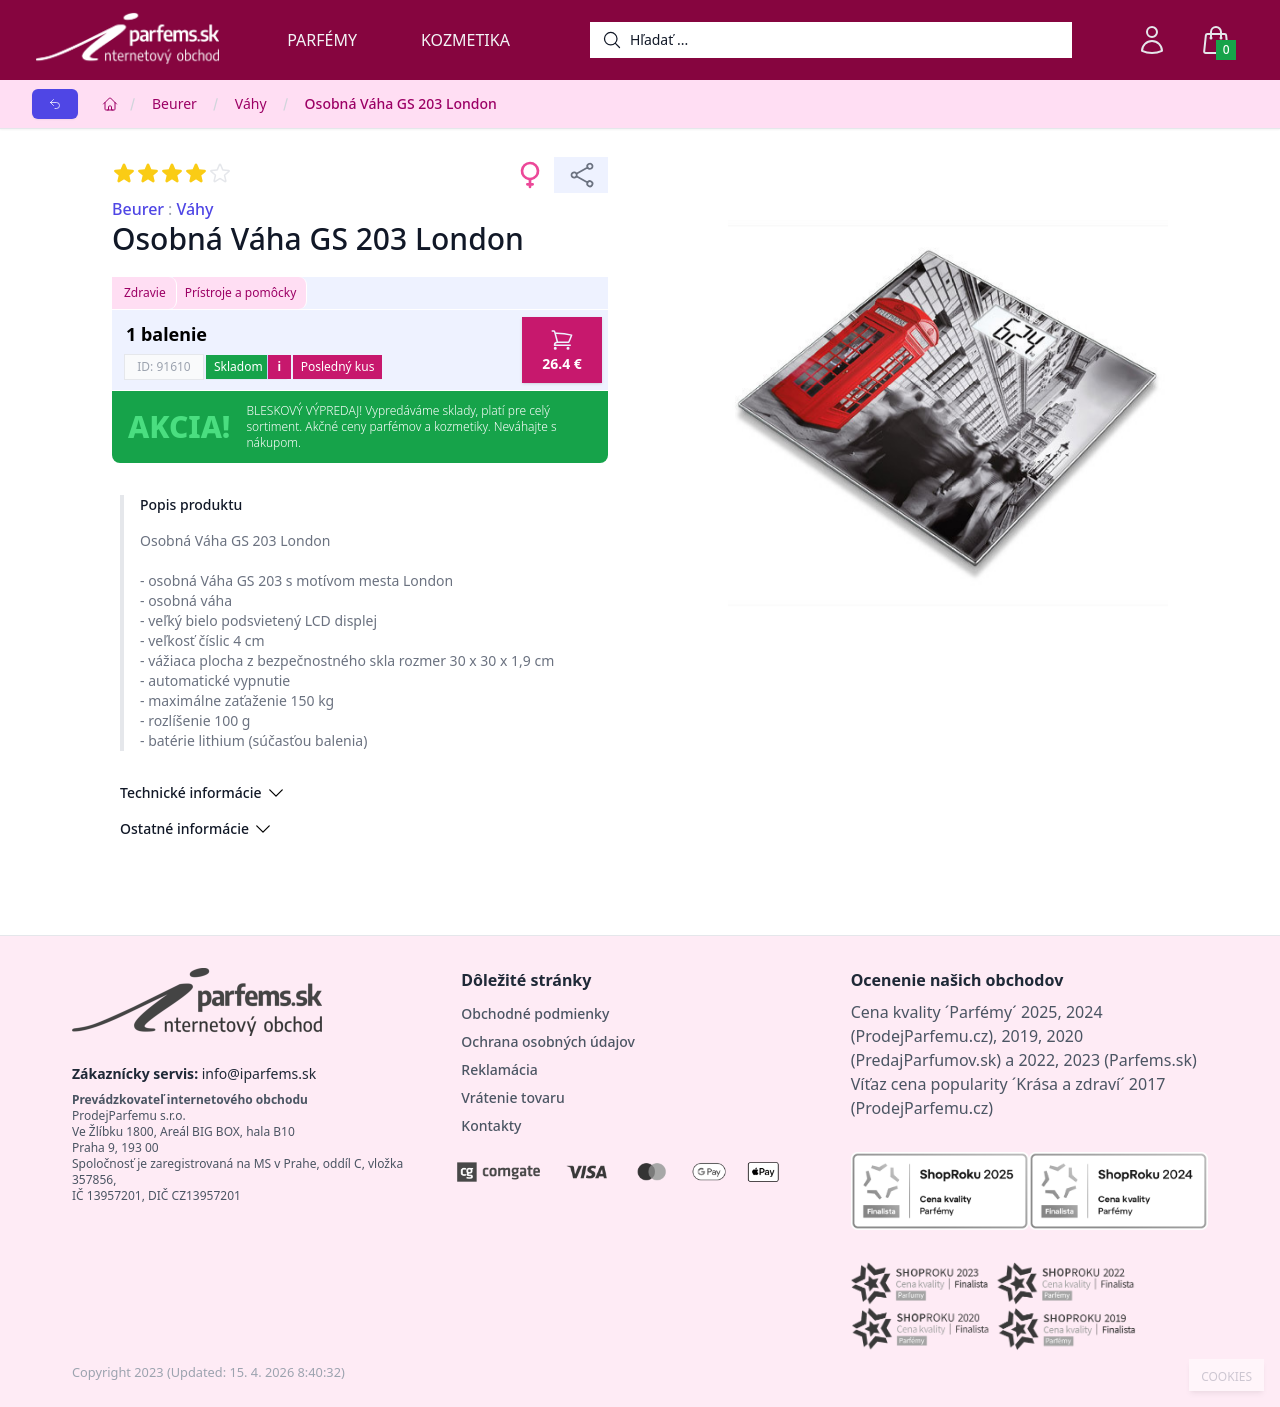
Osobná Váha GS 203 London (401, 103)
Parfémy (322, 40)
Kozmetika (465, 40)
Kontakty (491, 1125)
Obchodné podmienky (535, 1013)
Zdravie (145, 292)
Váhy (251, 103)
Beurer (174, 103)
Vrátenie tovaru (512, 1097)
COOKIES (1226, 1377)
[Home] (110, 104)
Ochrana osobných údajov (548, 1041)
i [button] (279, 366)
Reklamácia (499, 1069)
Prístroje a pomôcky (241, 292)
